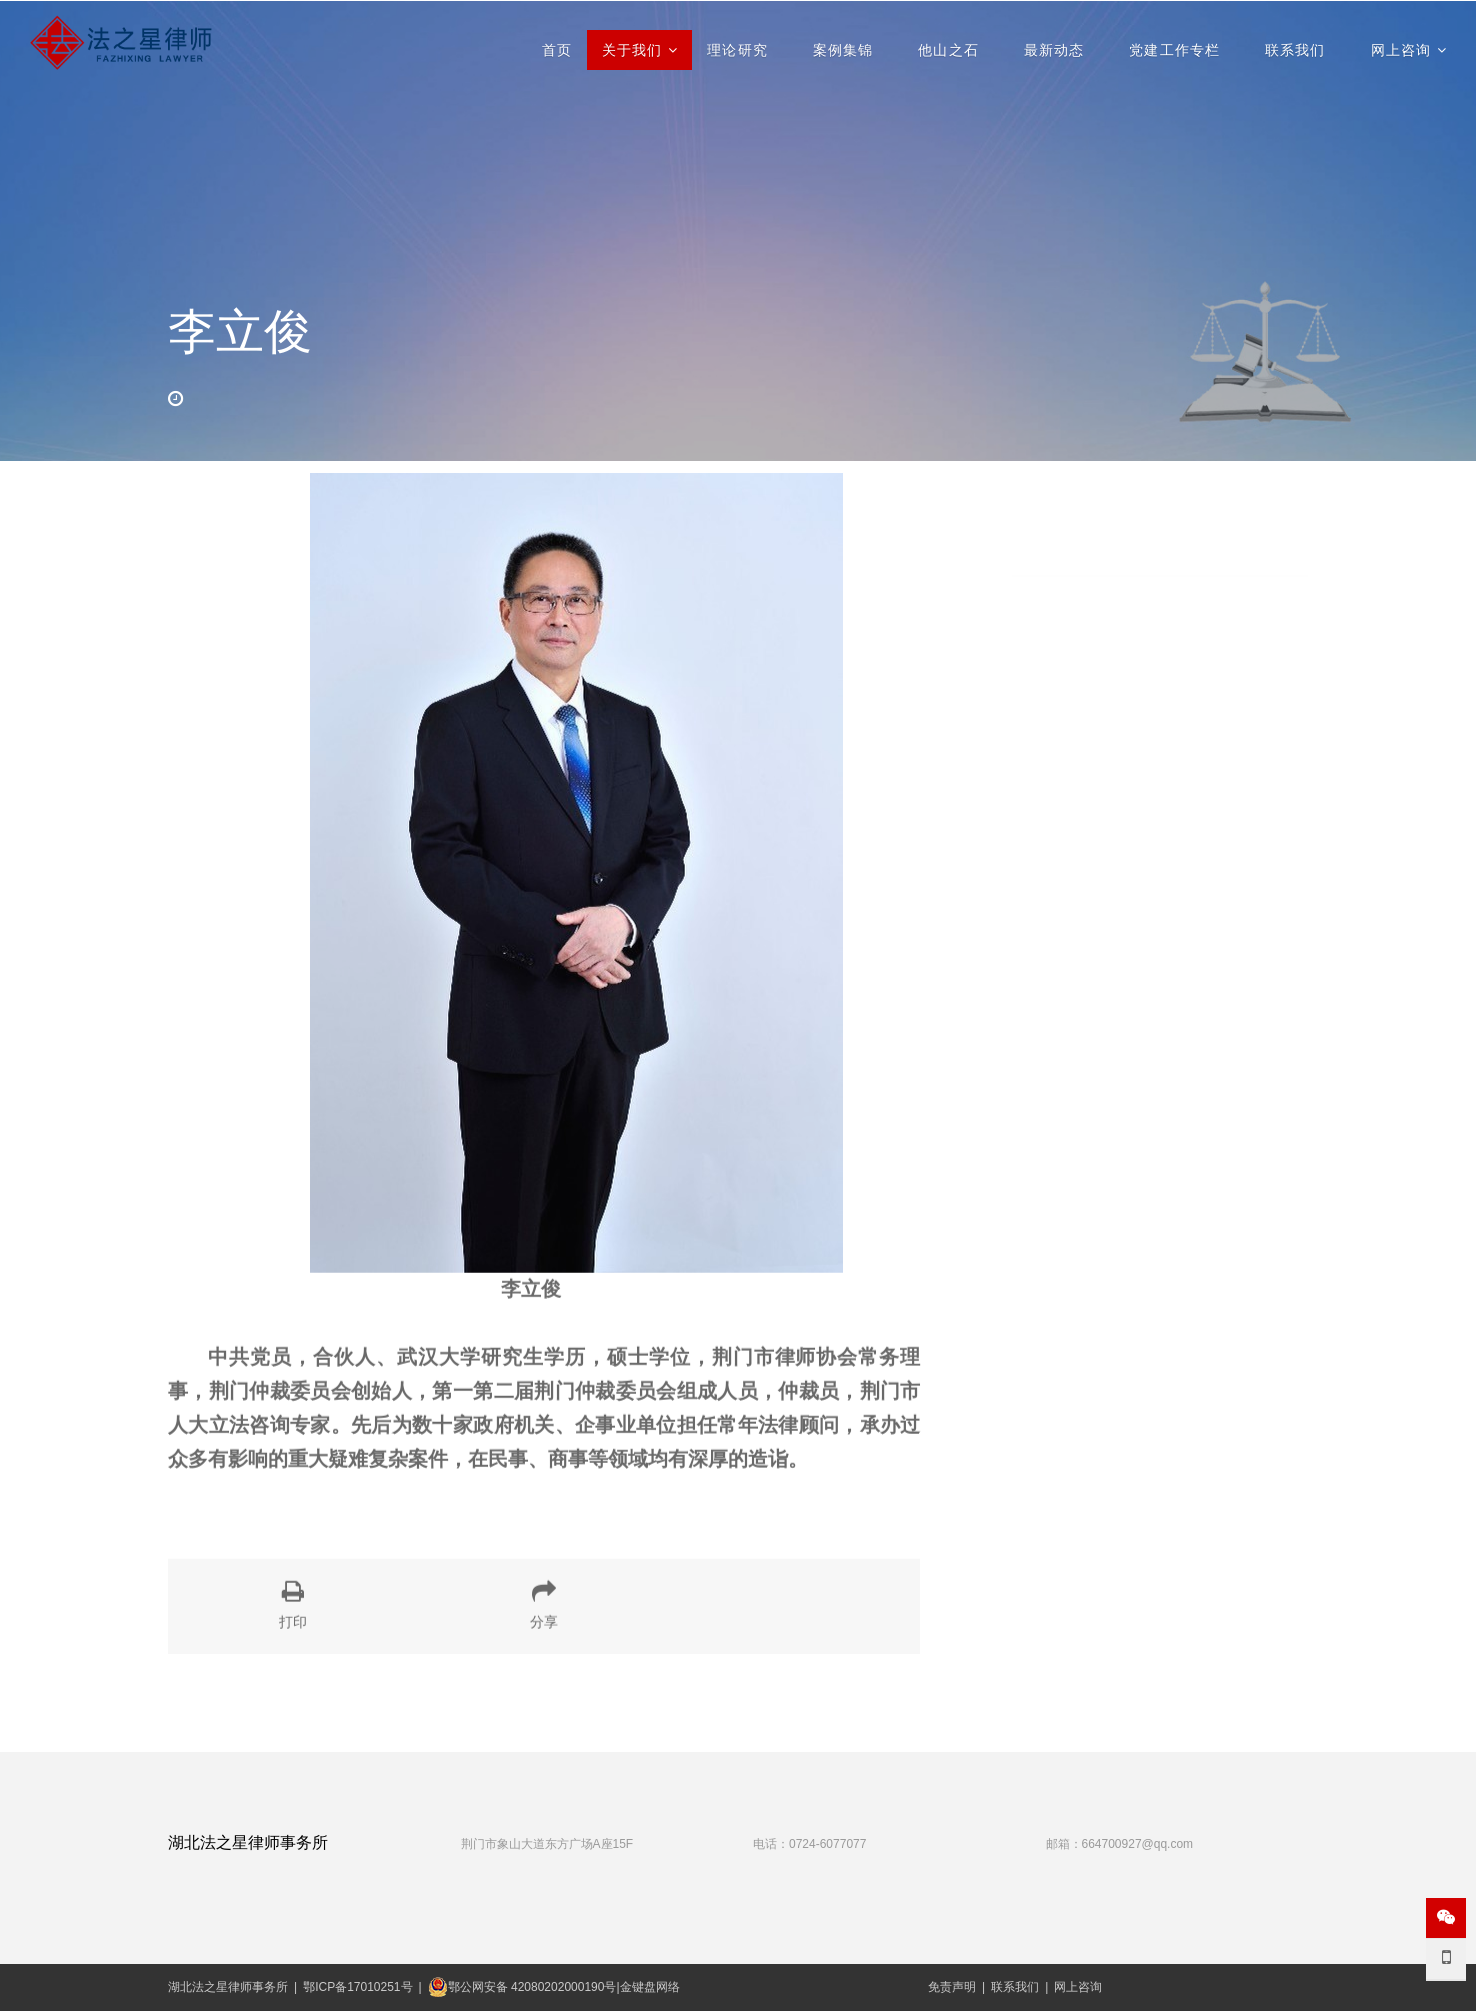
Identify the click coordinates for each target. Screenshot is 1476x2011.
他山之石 (948, 50)
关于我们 (632, 50)
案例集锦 (843, 50)
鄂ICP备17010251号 (357, 1987)
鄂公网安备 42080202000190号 (522, 1987)
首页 (557, 50)
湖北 (180, 1987)
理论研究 (737, 50)
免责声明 (952, 1987)
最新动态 (1054, 50)
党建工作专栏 (1174, 50)
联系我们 (1295, 50)
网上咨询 (1401, 50)
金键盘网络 (650, 1987)
